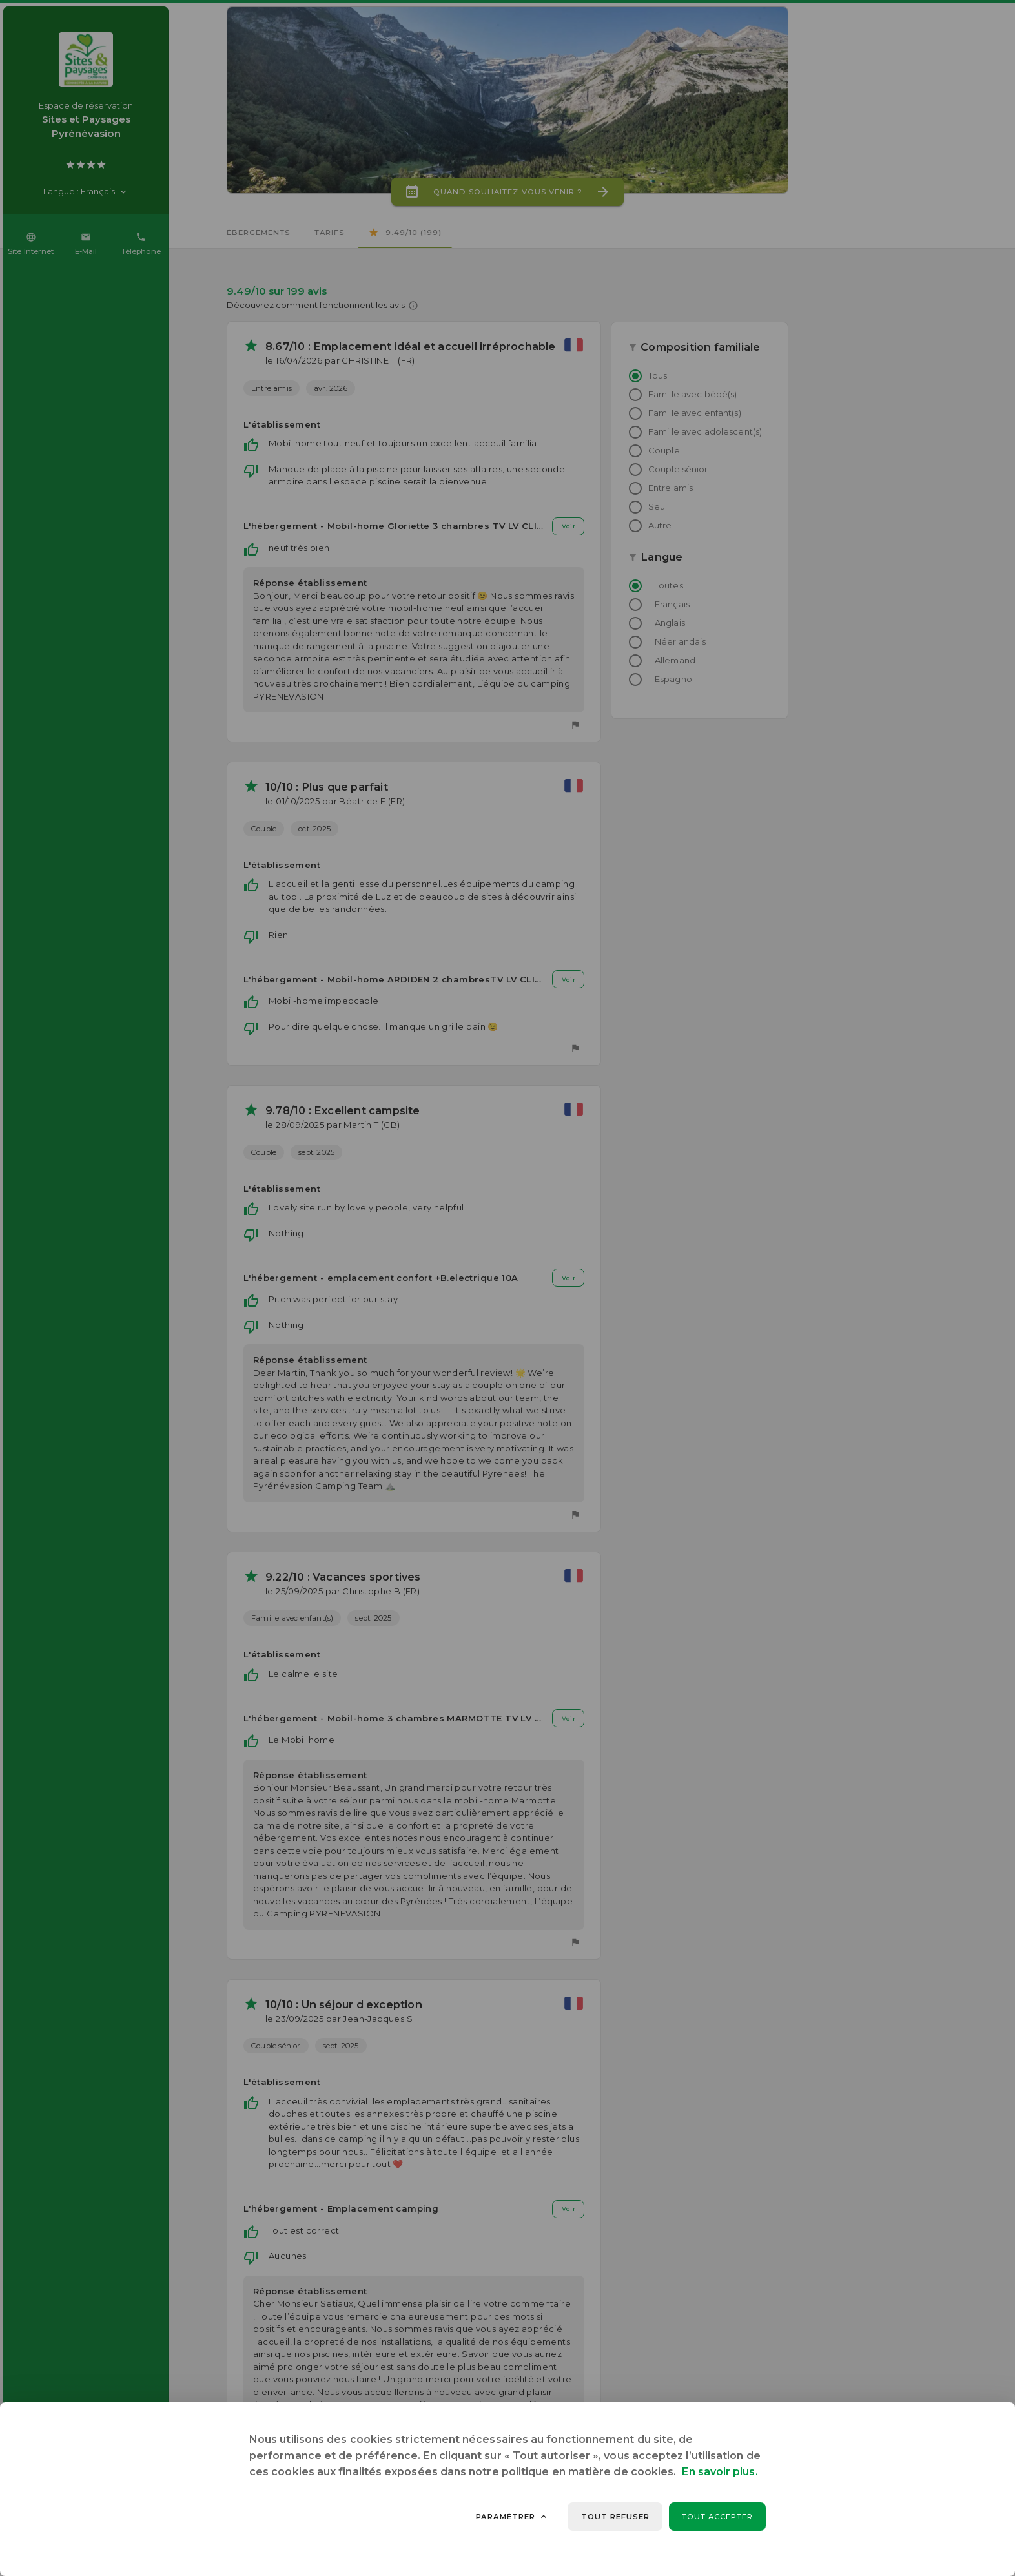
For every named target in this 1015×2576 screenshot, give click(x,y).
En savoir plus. (719, 2472)
